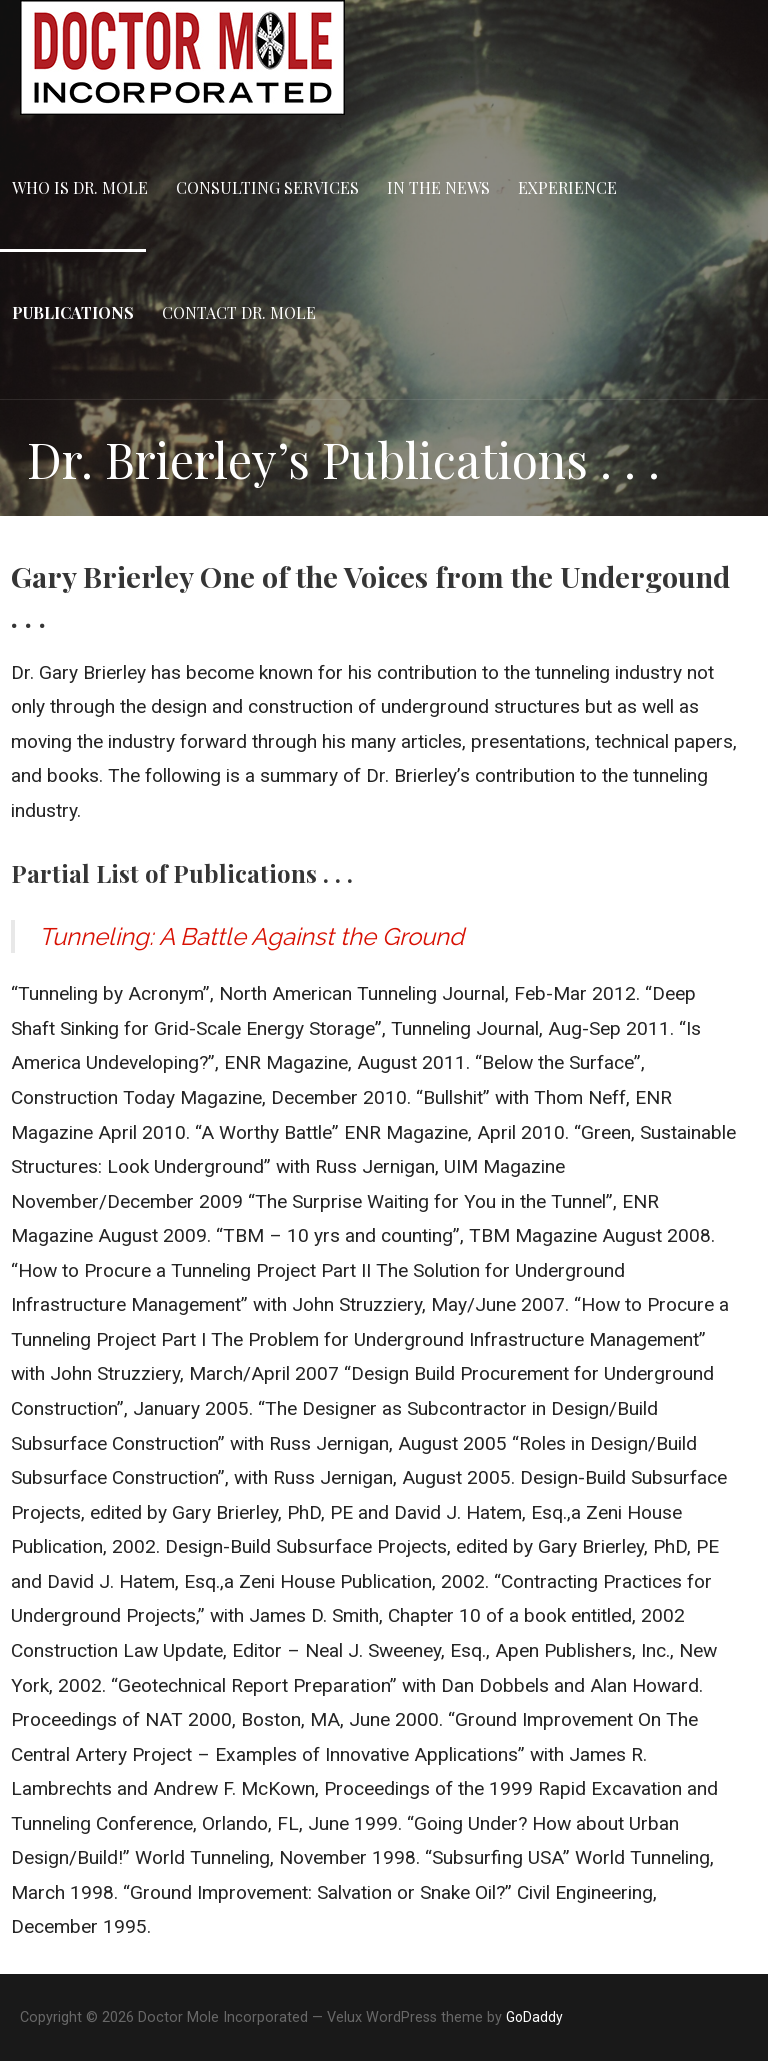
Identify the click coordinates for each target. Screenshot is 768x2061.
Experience (567, 187)
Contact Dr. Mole (239, 312)
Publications (73, 312)
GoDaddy (534, 2017)
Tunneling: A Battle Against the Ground (251, 936)
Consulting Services (267, 187)
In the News (438, 187)
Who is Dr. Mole (80, 187)
